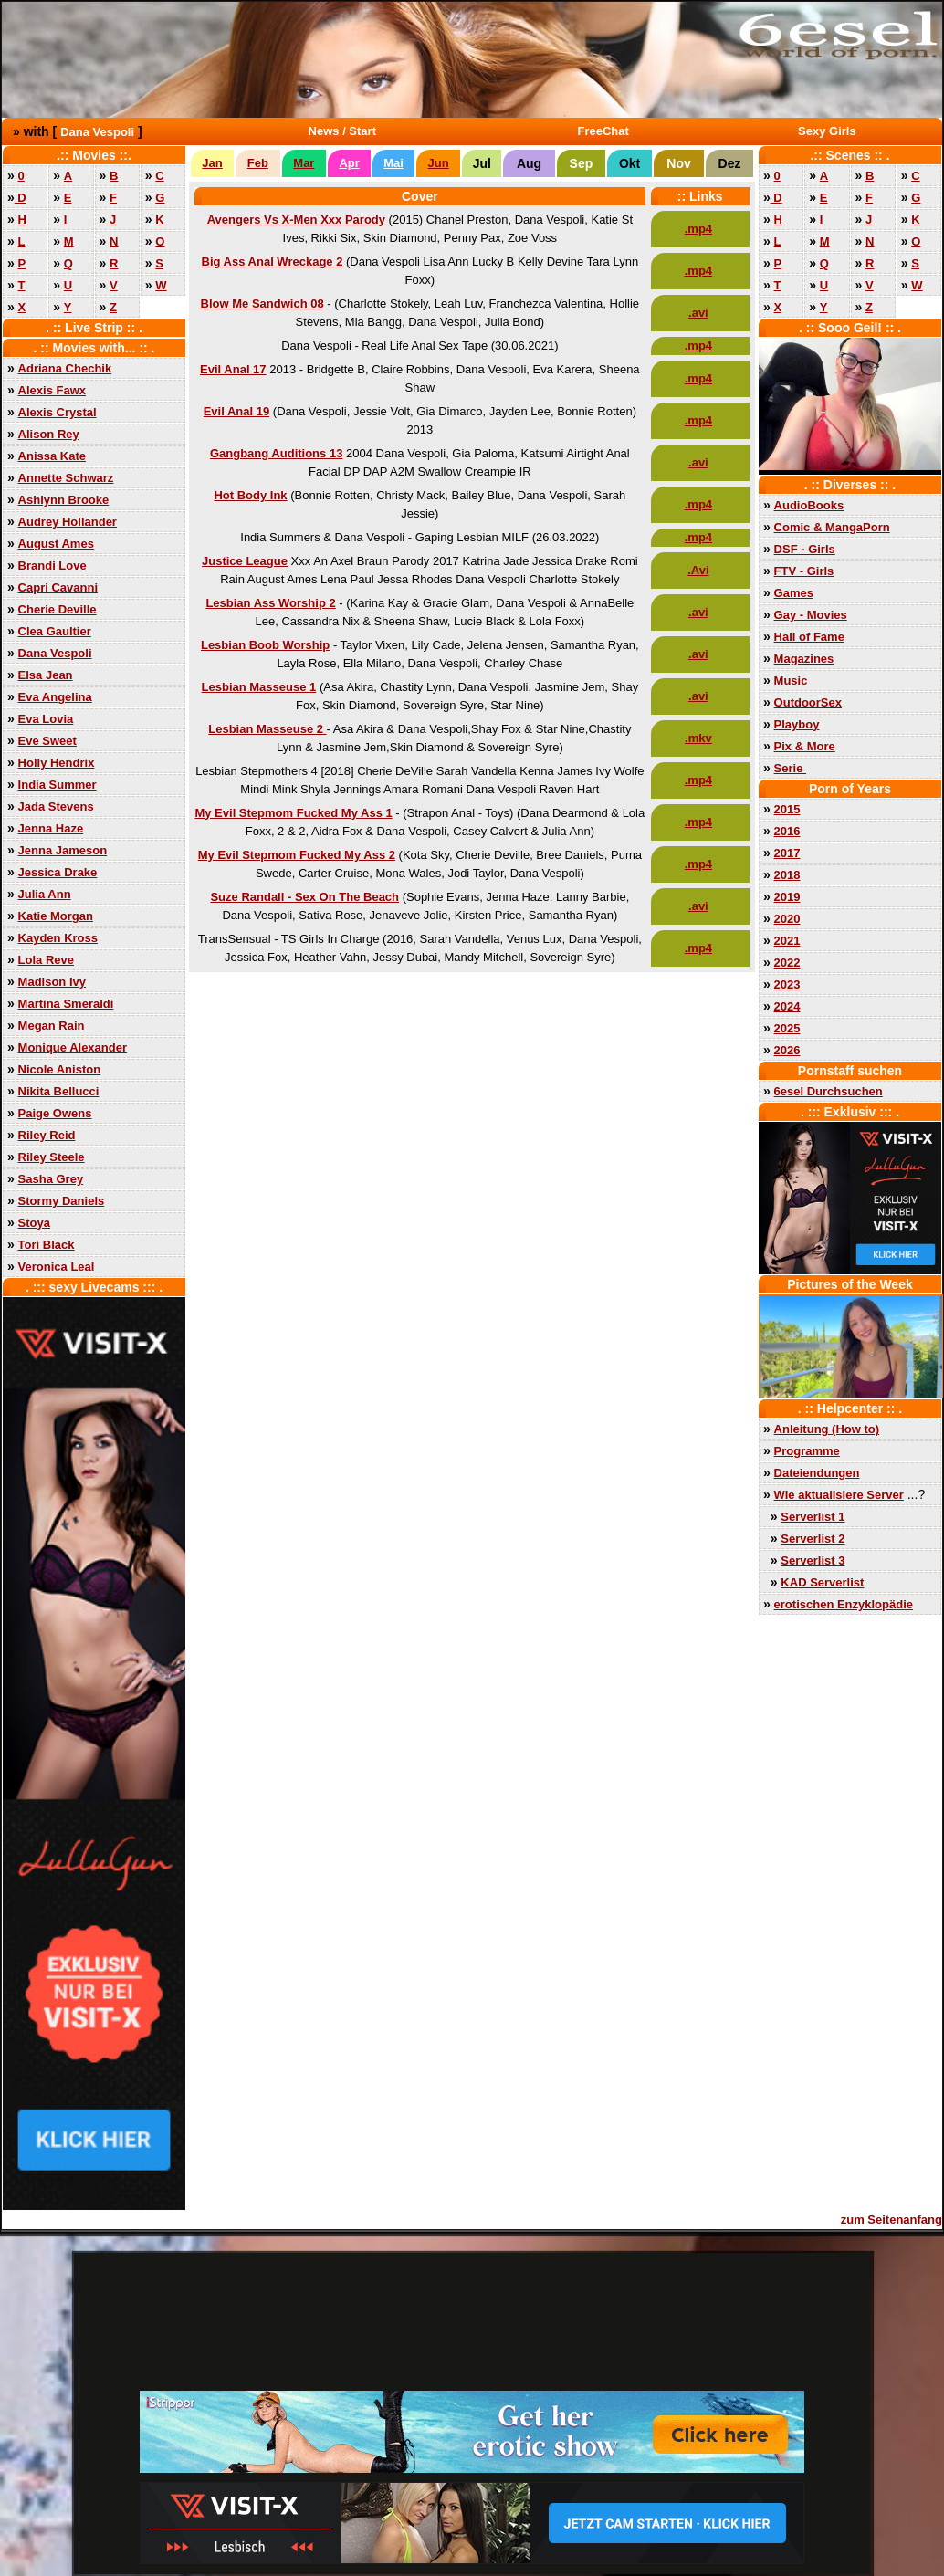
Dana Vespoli (97, 132)
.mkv (698, 738)
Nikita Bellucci (59, 1091)
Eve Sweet (47, 741)
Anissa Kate (52, 456)
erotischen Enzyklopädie (843, 1604)
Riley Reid (47, 1135)
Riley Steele (51, 1157)
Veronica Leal (56, 1266)
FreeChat (603, 131)
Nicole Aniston (59, 1069)
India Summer (57, 784)
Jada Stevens (56, 806)
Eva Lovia (46, 719)
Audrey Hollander (67, 522)
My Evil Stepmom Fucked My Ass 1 (293, 813)
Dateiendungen (817, 1473)
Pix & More (804, 746)
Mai (393, 163)
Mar (303, 163)
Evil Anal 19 (237, 411)
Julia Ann (44, 894)
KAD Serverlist (822, 1582)
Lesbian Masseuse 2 (267, 729)
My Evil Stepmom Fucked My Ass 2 (296, 855)
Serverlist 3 (812, 1560)
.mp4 (698, 229)
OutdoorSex (808, 702)
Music (791, 680)
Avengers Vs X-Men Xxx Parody (296, 219)
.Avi (697, 570)
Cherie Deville (57, 609)
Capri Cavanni (58, 587)
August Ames (56, 543)
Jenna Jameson (63, 850)
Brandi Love (52, 565)
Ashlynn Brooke (64, 500)
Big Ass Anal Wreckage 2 (272, 261)
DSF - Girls (804, 549)
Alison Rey (48, 434)
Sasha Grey (51, 1179)
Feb (257, 163)
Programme (807, 1451)
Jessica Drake (58, 872)
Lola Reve (46, 960)
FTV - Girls (804, 571)
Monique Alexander (72, 1047)
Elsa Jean (45, 675)
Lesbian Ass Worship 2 (270, 603)
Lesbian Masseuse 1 (259, 687)
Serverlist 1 (812, 1517)
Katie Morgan (55, 916)
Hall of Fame (809, 637)
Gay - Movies (810, 615)
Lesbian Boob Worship (265, 645)
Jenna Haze (51, 828)
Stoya (34, 1223)
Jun (438, 163)
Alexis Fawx (52, 390)
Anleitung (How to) (827, 1429)
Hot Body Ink (250, 495)
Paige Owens (55, 1113)
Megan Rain (51, 1025)
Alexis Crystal (57, 412)
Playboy (797, 724)
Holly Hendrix (56, 763)
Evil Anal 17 (233, 369)
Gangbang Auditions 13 (276, 453)
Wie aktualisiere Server (839, 1495)
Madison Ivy (52, 982)
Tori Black (46, 1244)
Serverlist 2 (812, 1538)
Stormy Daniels (61, 1201)
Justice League (245, 561)
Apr (349, 163)
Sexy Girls (827, 131)
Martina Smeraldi (66, 1004)
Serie (790, 768)
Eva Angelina (55, 697)
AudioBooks (809, 505)
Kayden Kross (58, 938)
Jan (212, 163)
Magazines (804, 658)
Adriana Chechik (65, 368)
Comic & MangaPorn (832, 527)
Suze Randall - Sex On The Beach (304, 897)
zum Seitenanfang (891, 2219)
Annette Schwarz (66, 478)
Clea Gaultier (54, 631)
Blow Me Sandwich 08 (262, 303)
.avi (698, 312)
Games (793, 593)
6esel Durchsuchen (828, 1091)
